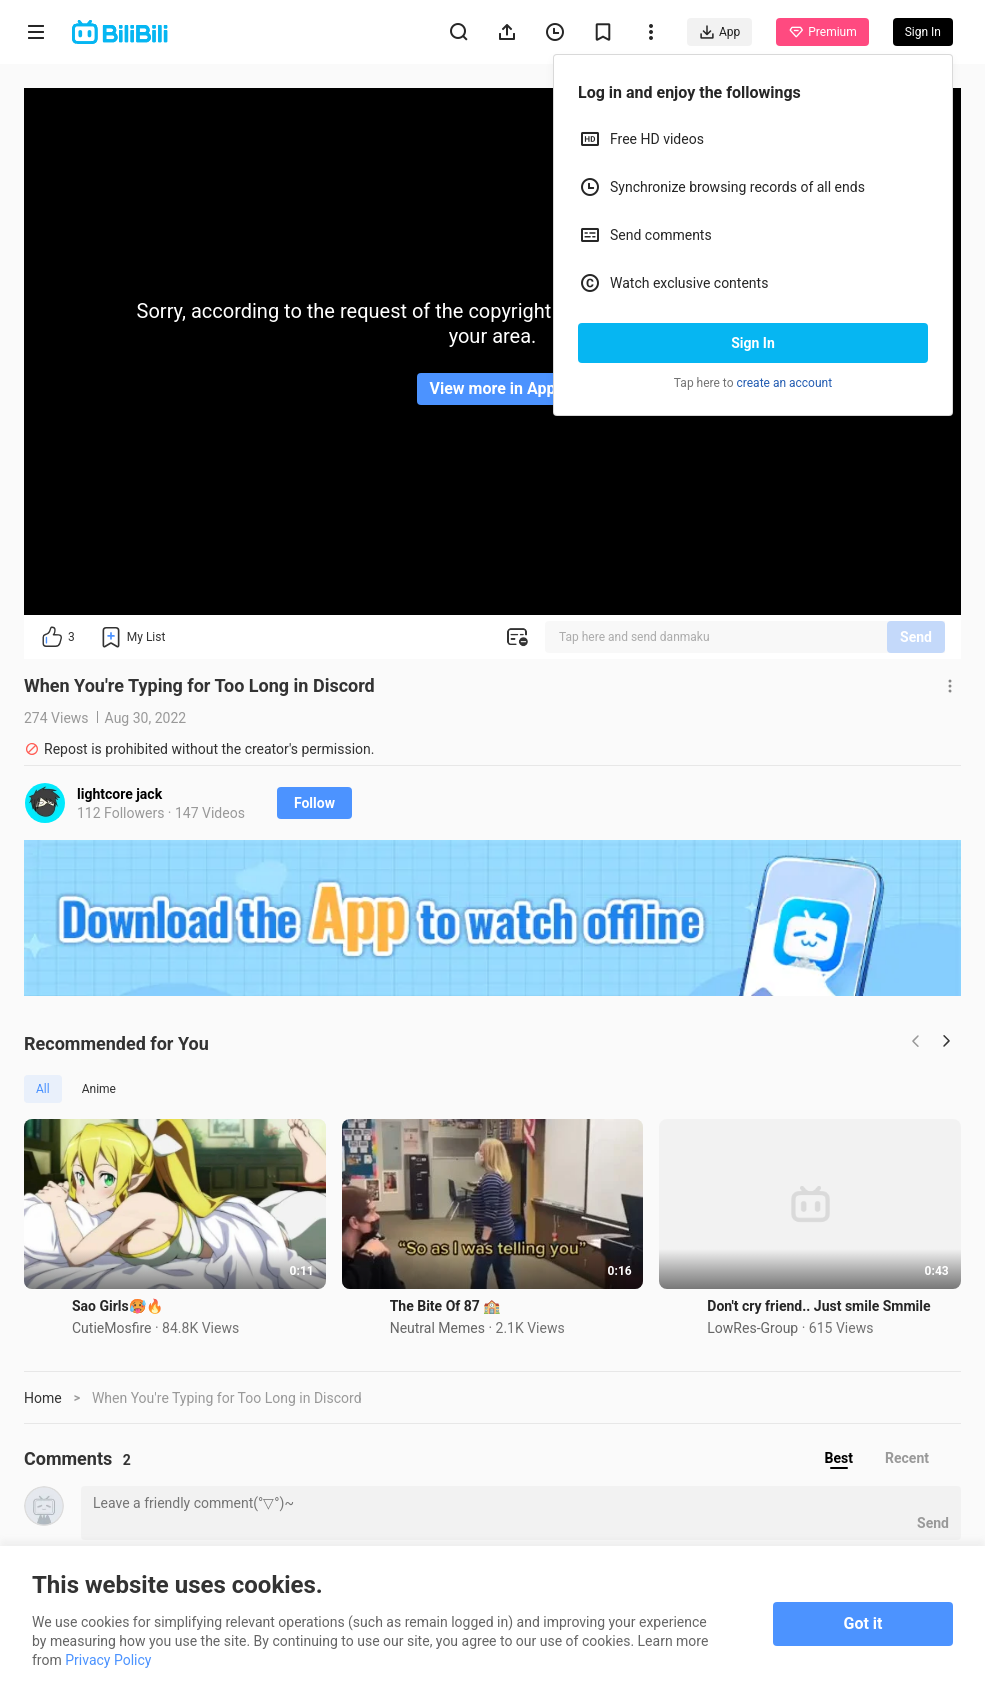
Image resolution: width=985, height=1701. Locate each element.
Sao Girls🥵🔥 (117, 1306)
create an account (785, 383)
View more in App (493, 388)
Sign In (753, 343)
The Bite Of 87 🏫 (445, 1306)
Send (916, 637)
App (719, 32)
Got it (863, 1623)
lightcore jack (119, 794)
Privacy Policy (108, 1660)
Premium (822, 32)
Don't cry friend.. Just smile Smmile (818, 1306)
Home (43, 1398)
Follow (314, 803)
